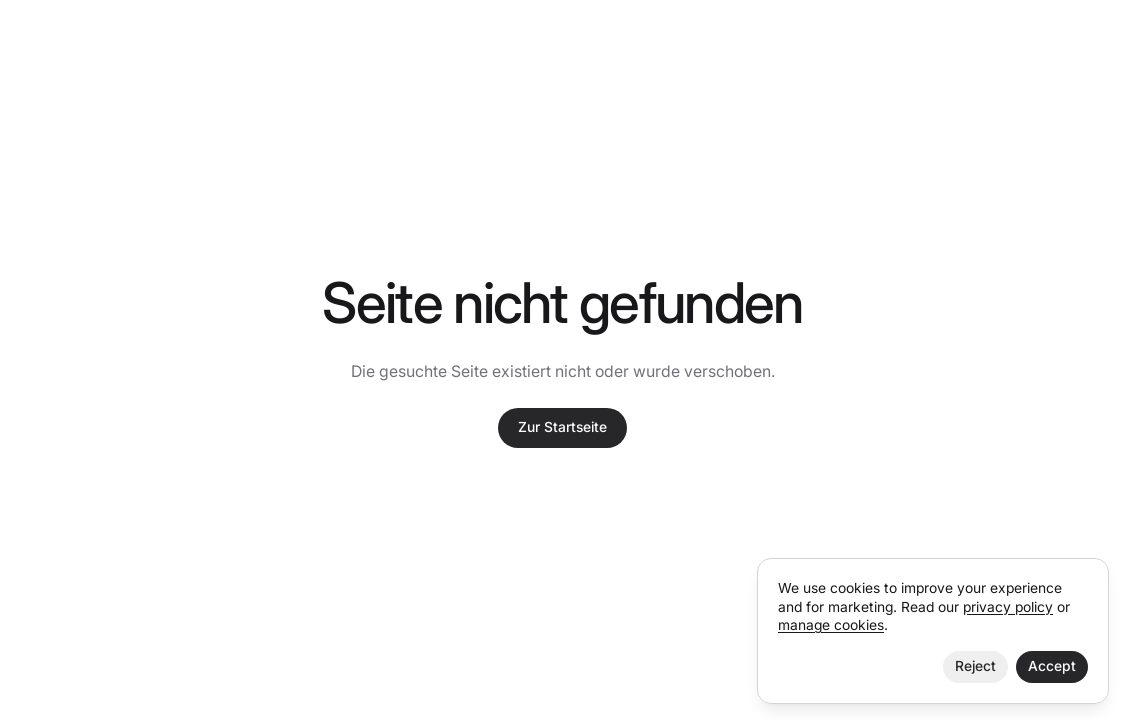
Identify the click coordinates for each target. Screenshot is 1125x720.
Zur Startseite (562, 427)
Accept (1052, 666)
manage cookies (831, 625)
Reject (975, 666)
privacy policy (1008, 607)
